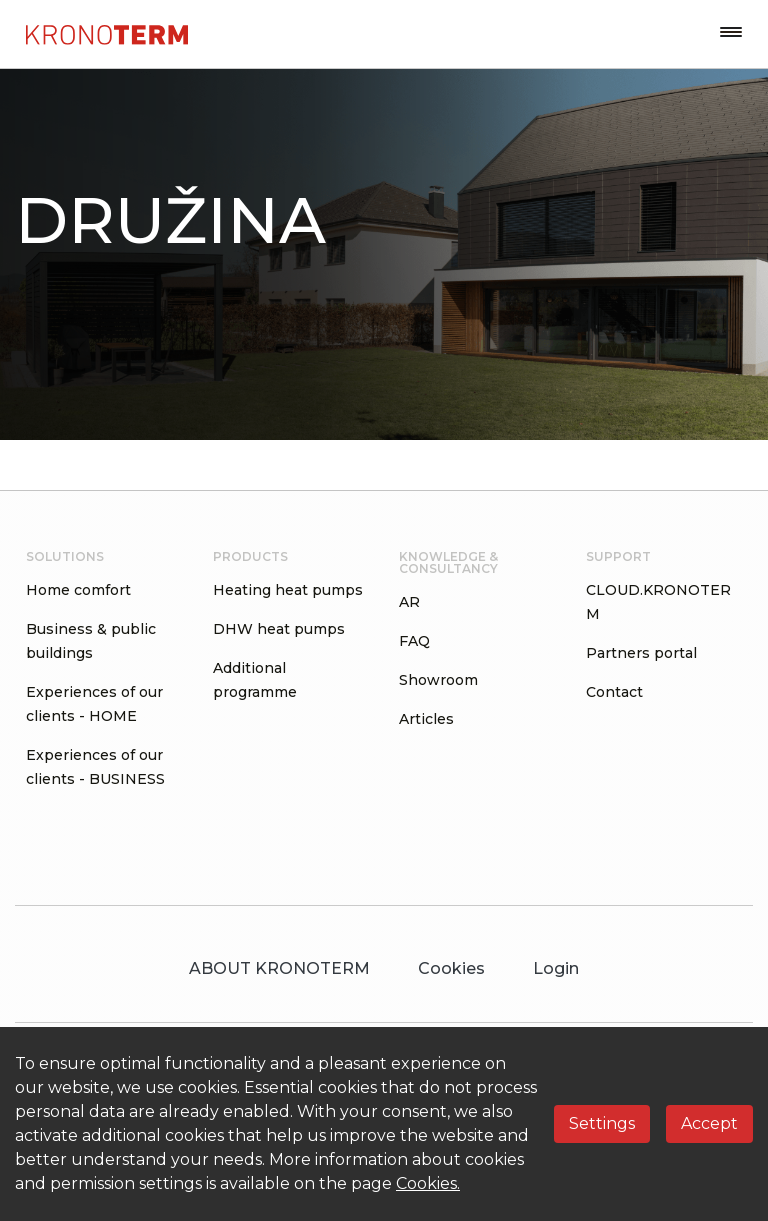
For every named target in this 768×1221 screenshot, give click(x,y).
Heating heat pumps (288, 590)
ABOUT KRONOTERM (279, 968)
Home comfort (78, 590)
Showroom (438, 680)
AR (409, 602)
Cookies (451, 968)
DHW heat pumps (279, 629)
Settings (602, 1123)
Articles (426, 719)
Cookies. (428, 1183)
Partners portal (641, 653)
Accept (709, 1123)
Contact (614, 692)
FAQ (414, 641)
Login (556, 968)
